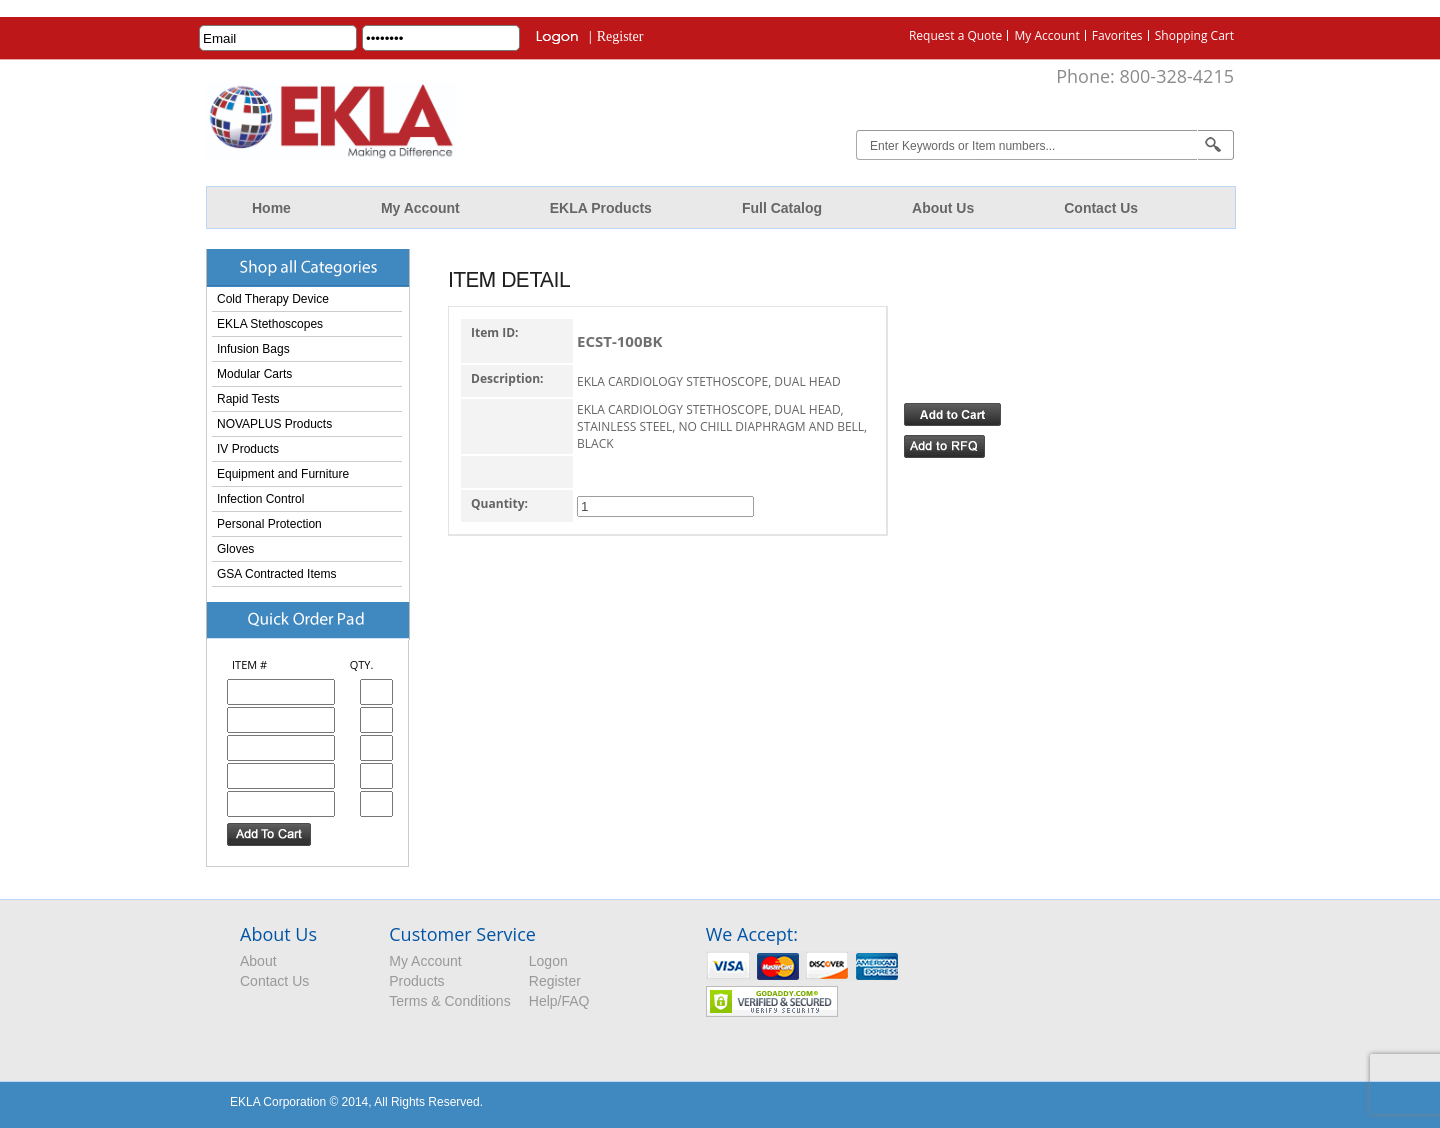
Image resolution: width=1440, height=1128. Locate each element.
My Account (1046, 35)
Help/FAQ (559, 1001)
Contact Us (1101, 208)
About (258, 961)
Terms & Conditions (449, 1001)
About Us (943, 208)
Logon (548, 961)
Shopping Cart (1194, 35)
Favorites (1117, 35)
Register (620, 36)
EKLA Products (601, 208)
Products (416, 981)
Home (271, 208)
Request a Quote (955, 35)
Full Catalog (782, 208)
